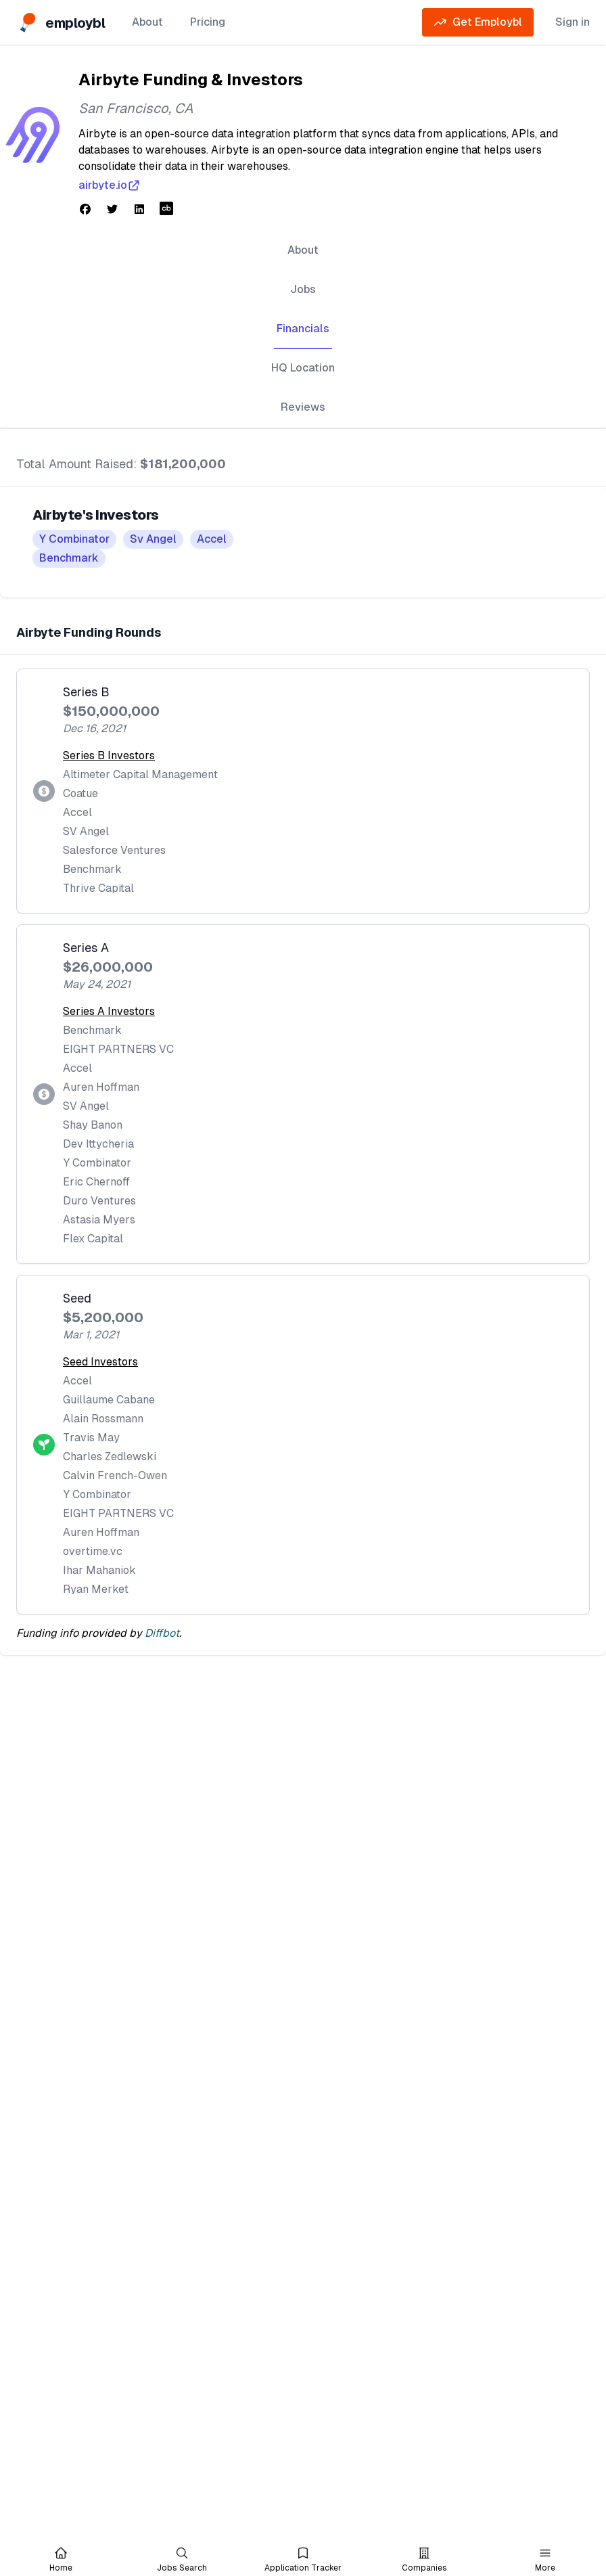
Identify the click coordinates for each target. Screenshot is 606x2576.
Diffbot (162, 1633)
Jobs (303, 289)
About (147, 22)
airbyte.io (109, 185)
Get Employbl (478, 22)
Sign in (572, 22)
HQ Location (303, 367)
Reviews (303, 407)
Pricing (207, 22)
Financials (303, 328)
